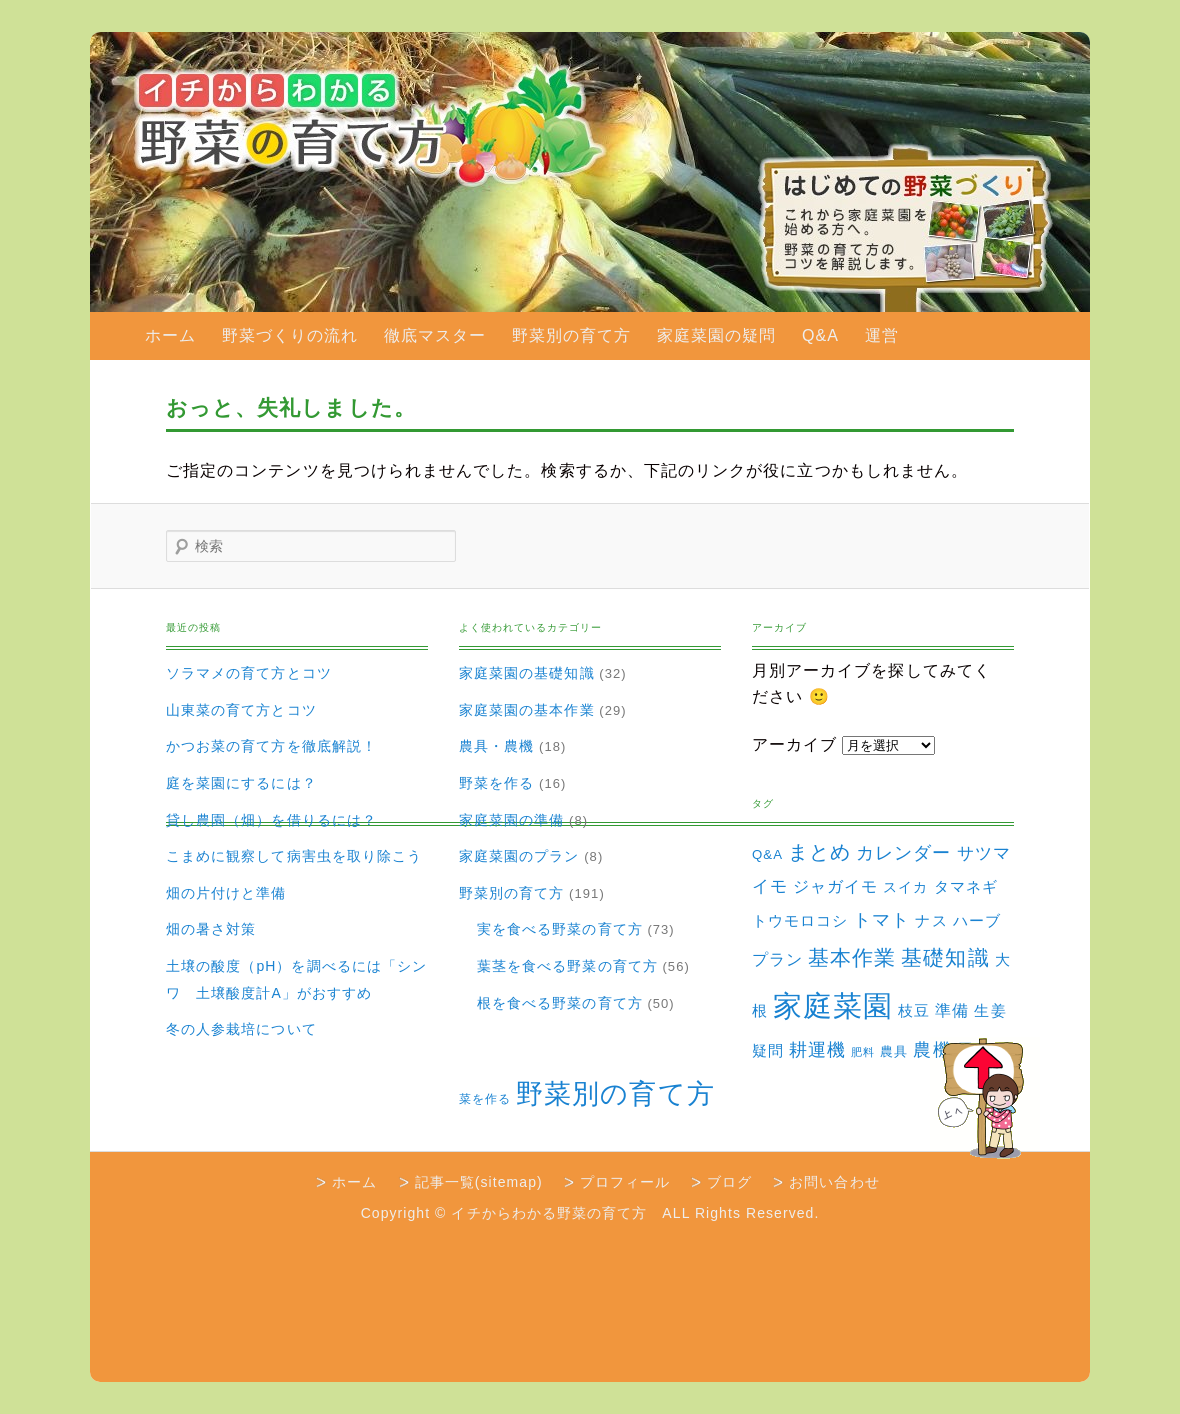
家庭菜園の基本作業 (527, 710)
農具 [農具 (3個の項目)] (894, 1051)
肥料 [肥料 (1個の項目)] (863, 1052)
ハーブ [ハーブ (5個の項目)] (977, 921)
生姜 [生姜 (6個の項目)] (990, 1010)
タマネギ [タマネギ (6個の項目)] (966, 886)
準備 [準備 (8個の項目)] (952, 1010)
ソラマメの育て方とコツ (249, 673)
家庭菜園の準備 (511, 820)
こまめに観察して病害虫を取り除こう (294, 856)
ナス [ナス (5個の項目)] (931, 921)
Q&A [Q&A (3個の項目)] (767, 854)
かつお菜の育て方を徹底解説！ (271, 746)
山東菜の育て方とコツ (241, 710)
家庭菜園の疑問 (716, 335)
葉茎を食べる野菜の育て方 (567, 966)
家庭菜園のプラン (519, 856)
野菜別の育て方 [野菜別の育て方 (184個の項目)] (615, 1093)
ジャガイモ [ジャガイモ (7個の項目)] (835, 886)
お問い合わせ (834, 1182)
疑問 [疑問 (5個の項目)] (768, 1051)
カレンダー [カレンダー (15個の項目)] (903, 852)
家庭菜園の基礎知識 (527, 673)
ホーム (170, 335)
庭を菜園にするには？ (241, 783)
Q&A (820, 335)
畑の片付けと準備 (226, 893)
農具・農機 (496, 746)
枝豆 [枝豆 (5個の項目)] (914, 1011)
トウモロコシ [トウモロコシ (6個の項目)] (800, 920)
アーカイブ (794, 744)
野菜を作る (496, 783)
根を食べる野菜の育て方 (560, 1003)
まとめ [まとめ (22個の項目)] (819, 852)
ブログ (729, 1182)
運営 (882, 335)
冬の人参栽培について (241, 1029)
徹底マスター (435, 335)
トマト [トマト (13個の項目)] (881, 920)
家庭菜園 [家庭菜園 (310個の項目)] (833, 1005)
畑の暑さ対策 (211, 929)
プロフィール (625, 1182)
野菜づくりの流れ (290, 335)
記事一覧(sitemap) (479, 1182)
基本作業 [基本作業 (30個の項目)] (852, 957)
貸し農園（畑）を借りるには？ (271, 820)
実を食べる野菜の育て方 (560, 929)
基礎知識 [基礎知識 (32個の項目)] (945, 957)
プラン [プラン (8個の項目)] (777, 959)
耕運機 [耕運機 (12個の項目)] (817, 1050)
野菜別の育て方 (571, 335)
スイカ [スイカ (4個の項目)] (905, 887)
